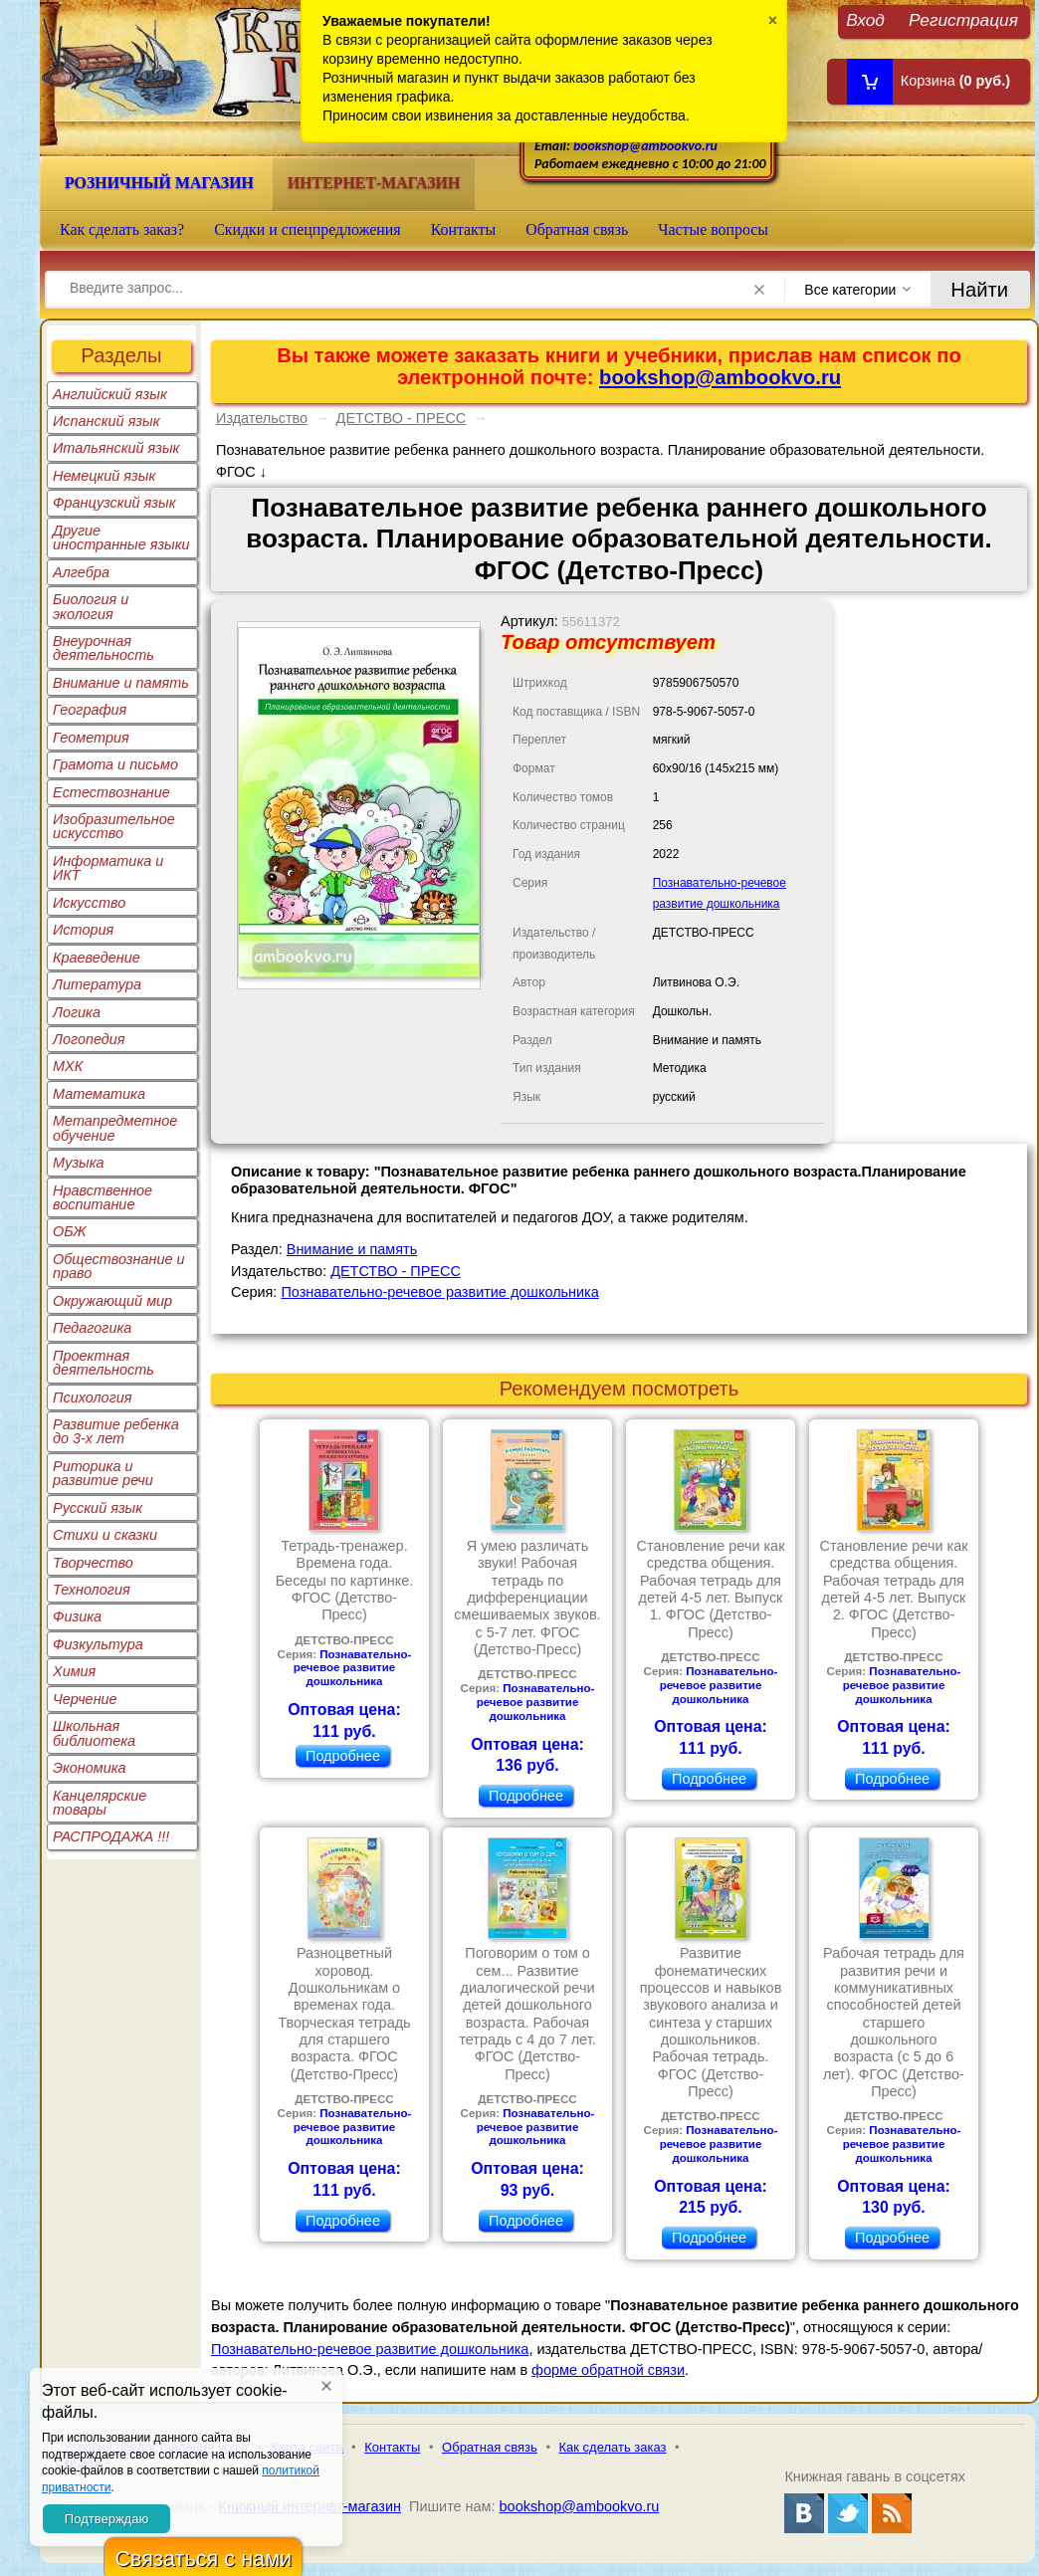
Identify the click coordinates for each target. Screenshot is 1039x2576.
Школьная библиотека (94, 1733)
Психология (92, 1397)
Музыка (78, 1163)
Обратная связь (576, 229)
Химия (74, 1671)
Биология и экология (90, 606)
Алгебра (81, 572)
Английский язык (110, 394)
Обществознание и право (119, 1266)
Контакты (464, 229)
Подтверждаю (106, 2518)
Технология (91, 1590)
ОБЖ (70, 1231)
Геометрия (91, 738)
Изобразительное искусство (114, 826)
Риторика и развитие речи (103, 1473)
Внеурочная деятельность (103, 648)
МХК (68, 1066)
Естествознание (111, 792)
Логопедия (89, 1039)
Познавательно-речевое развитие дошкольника (439, 1292)
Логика (77, 1012)
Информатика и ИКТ (108, 868)
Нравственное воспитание (102, 1197)
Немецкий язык (104, 476)
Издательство (262, 418)
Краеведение (96, 958)
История (83, 930)
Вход (865, 19)
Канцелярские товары (99, 1803)
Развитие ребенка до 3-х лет (116, 1431)
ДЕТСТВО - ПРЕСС (401, 418)
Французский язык (114, 503)
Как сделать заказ (613, 2447)
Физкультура (98, 1644)
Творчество (93, 1563)
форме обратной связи (608, 2370)
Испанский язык (106, 421)
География (89, 710)
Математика (99, 1094)
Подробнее (343, 1756)
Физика (77, 1616)
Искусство (89, 903)
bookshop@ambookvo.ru (645, 145)
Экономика (89, 1768)
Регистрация (963, 19)
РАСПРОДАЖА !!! (111, 1836)
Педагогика (92, 1328)
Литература (97, 984)
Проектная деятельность (103, 1363)
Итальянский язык (116, 448)
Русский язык (97, 1508)
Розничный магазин (159, 182)
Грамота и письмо (115, 764)
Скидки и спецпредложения (307, 229)
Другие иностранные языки (121, 537)
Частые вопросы (713, 229)
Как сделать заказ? (122, 229)
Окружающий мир (112, 1301)
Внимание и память (121, 683)
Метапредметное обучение (115, 1128)
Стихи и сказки (105, 1535)
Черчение (85, 1699)
